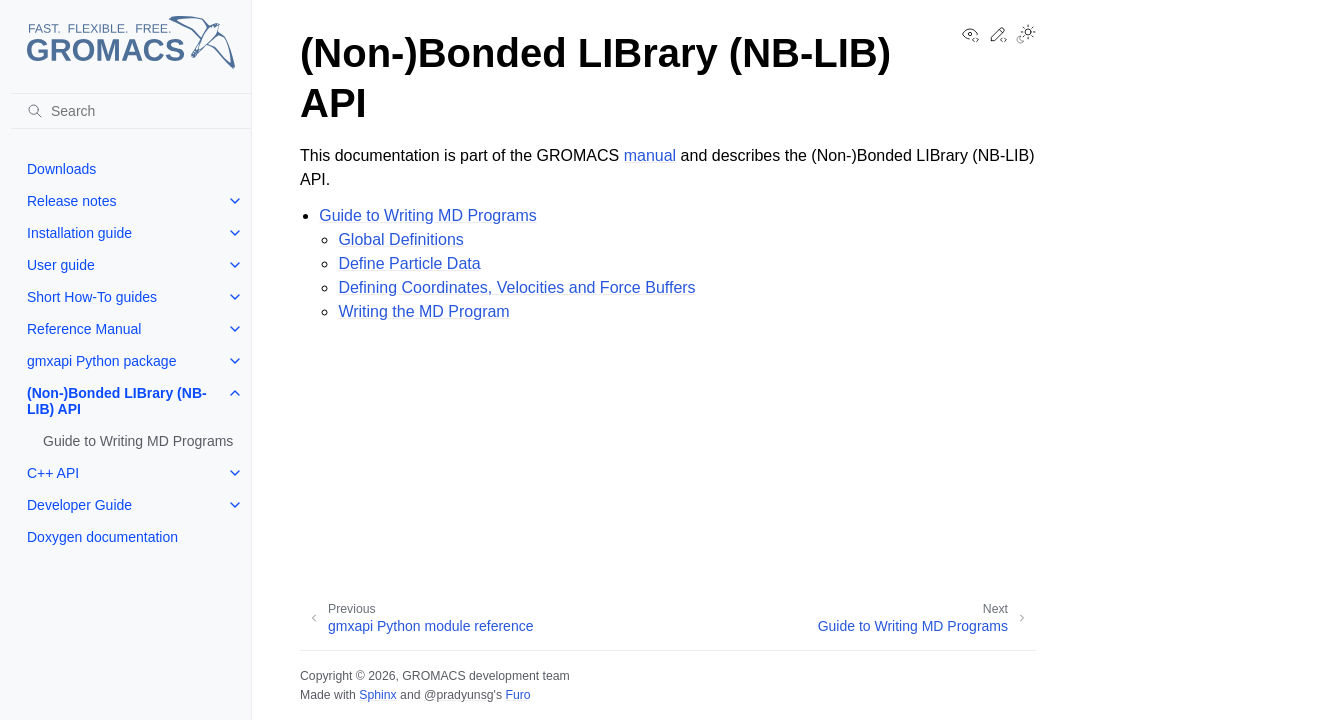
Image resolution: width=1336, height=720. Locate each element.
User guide (61, 265)
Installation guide (79, 233)
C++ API (53, 473)
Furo (517, 695)
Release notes (72, 201)
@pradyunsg (459, 695)
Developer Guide (79, 505)
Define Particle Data (409, 263)
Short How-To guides (92, 297)
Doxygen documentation (102, 537)
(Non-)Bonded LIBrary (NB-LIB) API (117, 401)
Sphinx (377, 695)
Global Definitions (400, 239)
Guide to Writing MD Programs (138, 441)
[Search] (131, 111)
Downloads (61, 169)
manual (650, 155)
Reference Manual (84, 329)
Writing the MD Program (423, 311)
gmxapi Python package (101, 361)
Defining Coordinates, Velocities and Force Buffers (516, 287)
